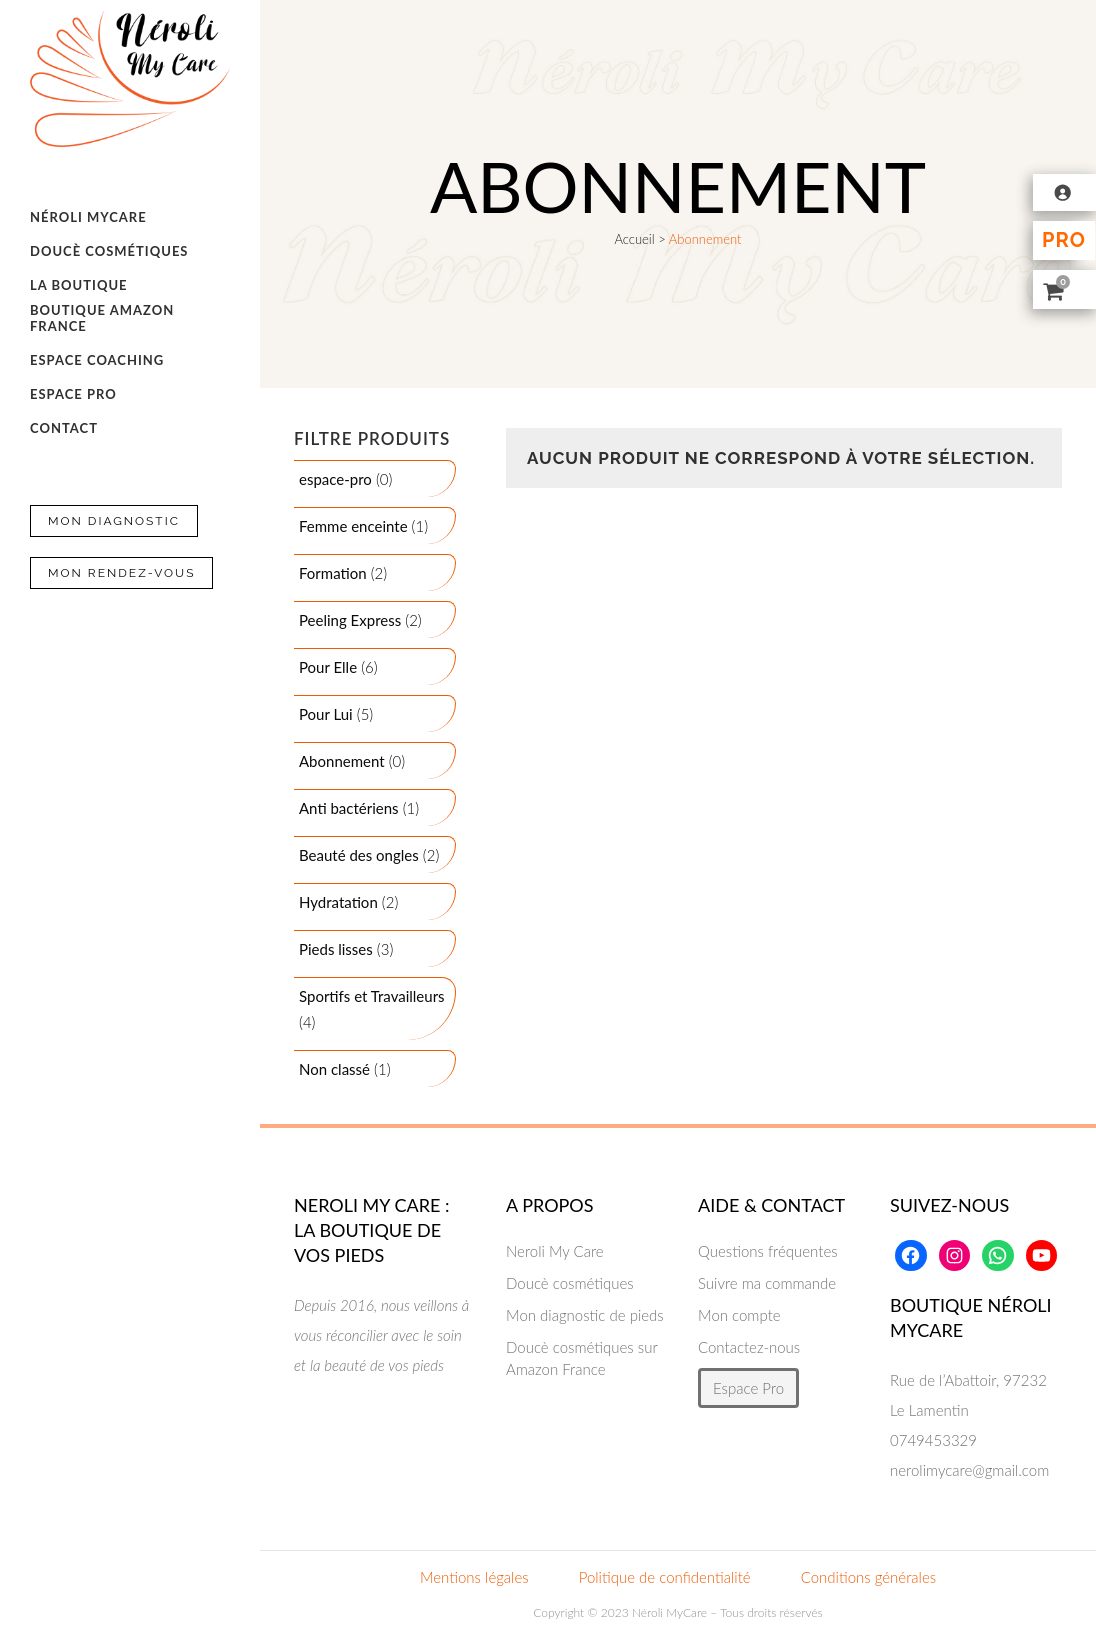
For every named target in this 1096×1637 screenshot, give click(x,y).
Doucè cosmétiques (570, 1283)
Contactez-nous (749, 1347)
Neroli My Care (555, 1251)
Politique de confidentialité (665, 1577)
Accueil (634, 239)
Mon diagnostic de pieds (585, 1315)
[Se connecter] (1064, 193)
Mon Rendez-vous (121, 573)
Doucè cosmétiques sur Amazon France (581, 1358)
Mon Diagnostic (114, 521)
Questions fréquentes (768, 1251)
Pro (1064, 240)
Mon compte (739, 1315)
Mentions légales (474, 1577)
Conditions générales (868, 1577)
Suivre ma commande (767, 1283)
